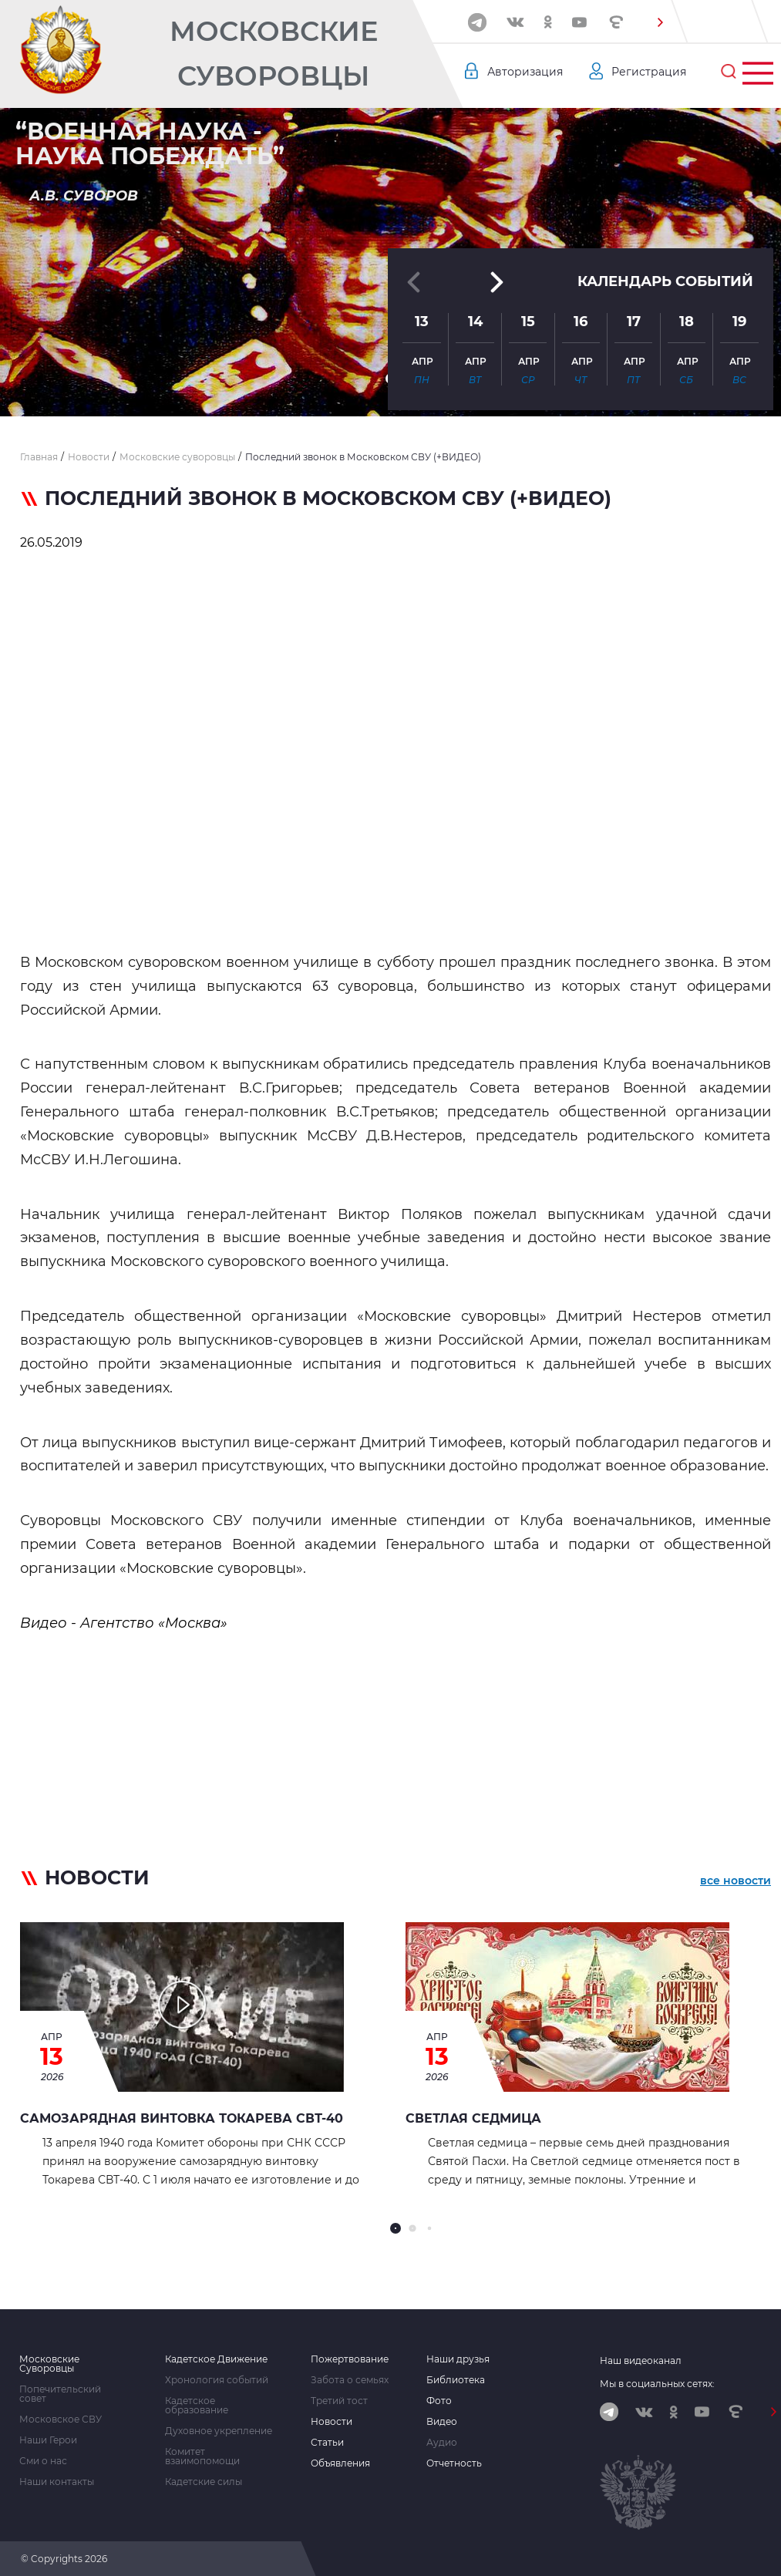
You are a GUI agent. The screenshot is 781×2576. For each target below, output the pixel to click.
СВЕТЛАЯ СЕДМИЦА (473, 2118)
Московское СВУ (60, 2419)
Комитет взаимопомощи (202, 2456)
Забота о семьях (350, 2380)
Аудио (441, 2442)
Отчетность (454, 2463)
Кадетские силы (203, 2482)
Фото (439, 2401)
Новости (331, 2421)
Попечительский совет (60, 2394)
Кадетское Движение (216, 2359)
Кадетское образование (196, 2405)
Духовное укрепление (218, 2431)
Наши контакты (56, 2482)
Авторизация (525, 72)
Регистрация (648, 72)
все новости (735, 1880)
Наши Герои (48, 2440)
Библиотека (455, 2380)
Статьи (327, 2442)
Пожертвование (350, 2359)
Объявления (340, 2463)
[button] (660, 22)
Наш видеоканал (641, 2360)
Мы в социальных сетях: (657, 2383)
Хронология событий (216, 2380)
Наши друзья (458, 2359)
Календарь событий (665, 281)
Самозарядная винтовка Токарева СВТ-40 (181, 2118)
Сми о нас (43, 2461)
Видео (441, 2421)
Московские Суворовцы (274, 54)
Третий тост (339, 2401)
